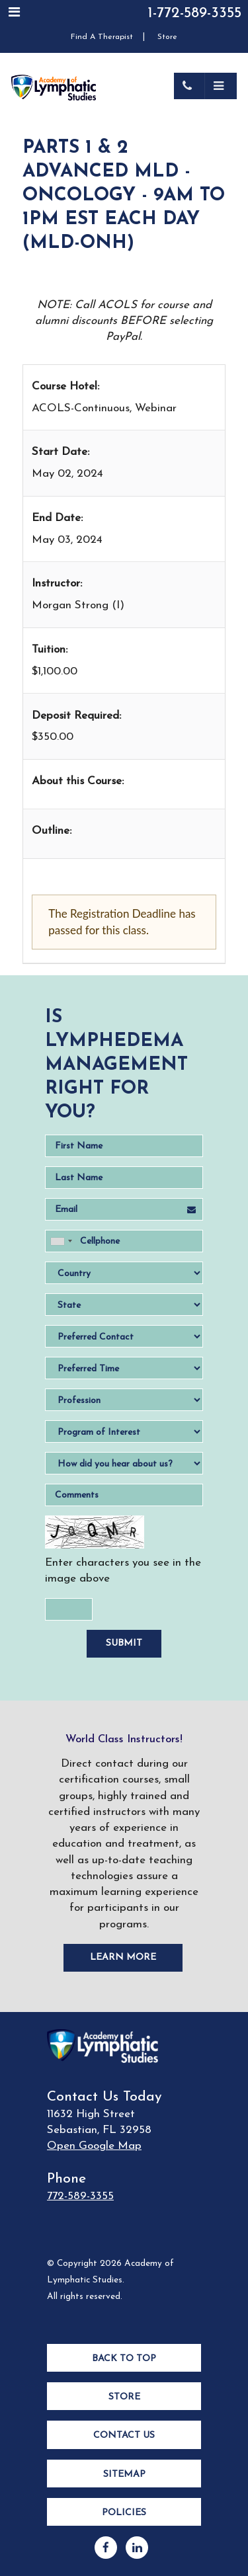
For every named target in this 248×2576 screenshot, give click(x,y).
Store (167, 37)
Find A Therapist (102, 37)
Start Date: (60, 452)
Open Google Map (94, 2146)
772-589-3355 (80, 2196)
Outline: (51, 830)
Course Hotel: (65, 386)
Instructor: (57, 583)
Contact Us (124, 2435)
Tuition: (49, 649)
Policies (124, 2513)
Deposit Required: (76, 715)
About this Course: (78, 781)
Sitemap (124, 2474)
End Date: (57, 518)
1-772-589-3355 (194, 13)
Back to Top (124, 2359)
